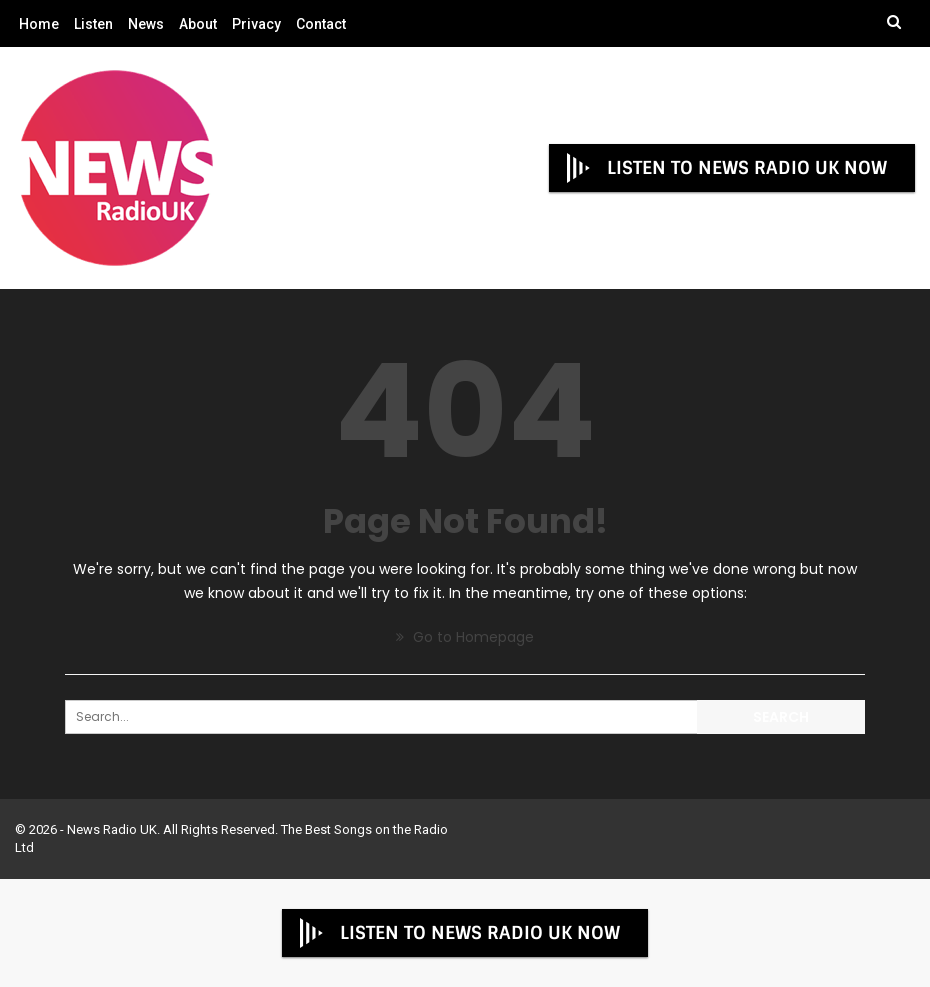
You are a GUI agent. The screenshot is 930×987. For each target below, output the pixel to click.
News (146, 24)
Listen (93, 24)
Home (39, 24)
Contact (321, 24)
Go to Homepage (465, 637)
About (198, 24)
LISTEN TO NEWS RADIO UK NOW (725, 168)
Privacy (256, 24)
